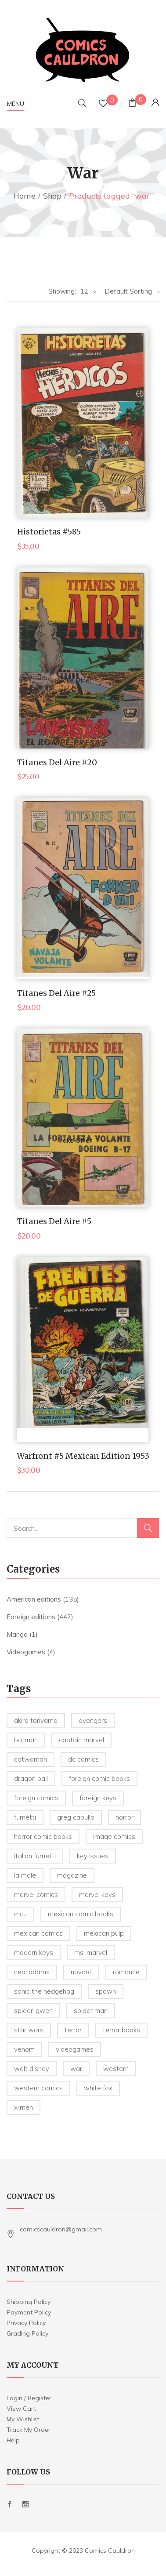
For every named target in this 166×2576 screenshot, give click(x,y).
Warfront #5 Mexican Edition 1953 (83, 1456)
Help (13, 2440)
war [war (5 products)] (76, 2068)
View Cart (21, 2409)
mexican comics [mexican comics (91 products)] (38, 1933)
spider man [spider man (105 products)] (91, 2010)
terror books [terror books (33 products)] (121, 2030)
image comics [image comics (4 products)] (114, 1836)
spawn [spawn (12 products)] (105, 1991)
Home (24, 196)
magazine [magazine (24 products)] (72, 1875)
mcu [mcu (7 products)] (20, 1914)
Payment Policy (29, 2312)
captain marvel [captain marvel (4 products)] (81, 1740)
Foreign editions (31, 1617)
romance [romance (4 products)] (126, 1972)
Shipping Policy (29, 2302)
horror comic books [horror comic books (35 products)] (43, 1836)
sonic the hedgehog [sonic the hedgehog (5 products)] (44, 1991)
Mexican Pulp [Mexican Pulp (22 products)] (104, 1933)
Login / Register (29, 2398)
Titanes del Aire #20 (57, 762)
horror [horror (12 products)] (124, 1817)
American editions (34, 1599)
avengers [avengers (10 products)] (93, 1720)
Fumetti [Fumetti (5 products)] (25, 1817)
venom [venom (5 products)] (24, 2049)
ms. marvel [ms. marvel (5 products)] (90, 1952)
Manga (17, 1634)
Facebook (10, 2504)
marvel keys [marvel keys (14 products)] (97, 1894)
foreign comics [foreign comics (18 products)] (36, 1798)
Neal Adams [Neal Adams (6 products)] (32, 1972)
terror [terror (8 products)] (73, 2030)
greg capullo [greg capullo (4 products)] (75, 1817)
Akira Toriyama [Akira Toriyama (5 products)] (36, 1720)
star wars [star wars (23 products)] (28, 2030)
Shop (52, 196)
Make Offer (74, 445)
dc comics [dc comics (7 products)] (83, 1759)
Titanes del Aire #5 (54, 1221)
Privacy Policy (26, 2323)
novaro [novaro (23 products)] (81, 1972)
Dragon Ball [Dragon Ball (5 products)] (31, 1778)
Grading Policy (27, 2333)
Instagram (25, 2504)
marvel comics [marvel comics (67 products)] (36, 1894)
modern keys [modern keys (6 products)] (33, 1952)
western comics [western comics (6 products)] (38, 2088)
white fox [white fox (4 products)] (98, 2088)
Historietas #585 (49, 532)
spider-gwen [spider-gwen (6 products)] (33, 2010)
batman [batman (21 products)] (26, 1740)
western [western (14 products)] (116, 2068)
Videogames (26, 1652)
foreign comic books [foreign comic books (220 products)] (99, 1778)
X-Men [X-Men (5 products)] (23, 2107)
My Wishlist (23, 2419)
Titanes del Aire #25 (56, 993)
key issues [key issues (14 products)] (92, 1856)
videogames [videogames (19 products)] (75, 2049)
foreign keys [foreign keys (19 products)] (97, 1798)
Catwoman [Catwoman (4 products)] (30, 1759)
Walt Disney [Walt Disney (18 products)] (31, 2068)
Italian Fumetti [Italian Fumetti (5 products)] (35, 1856)
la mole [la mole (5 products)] (25, 1875)
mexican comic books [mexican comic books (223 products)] (80, 1914)
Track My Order (29, 2430)
